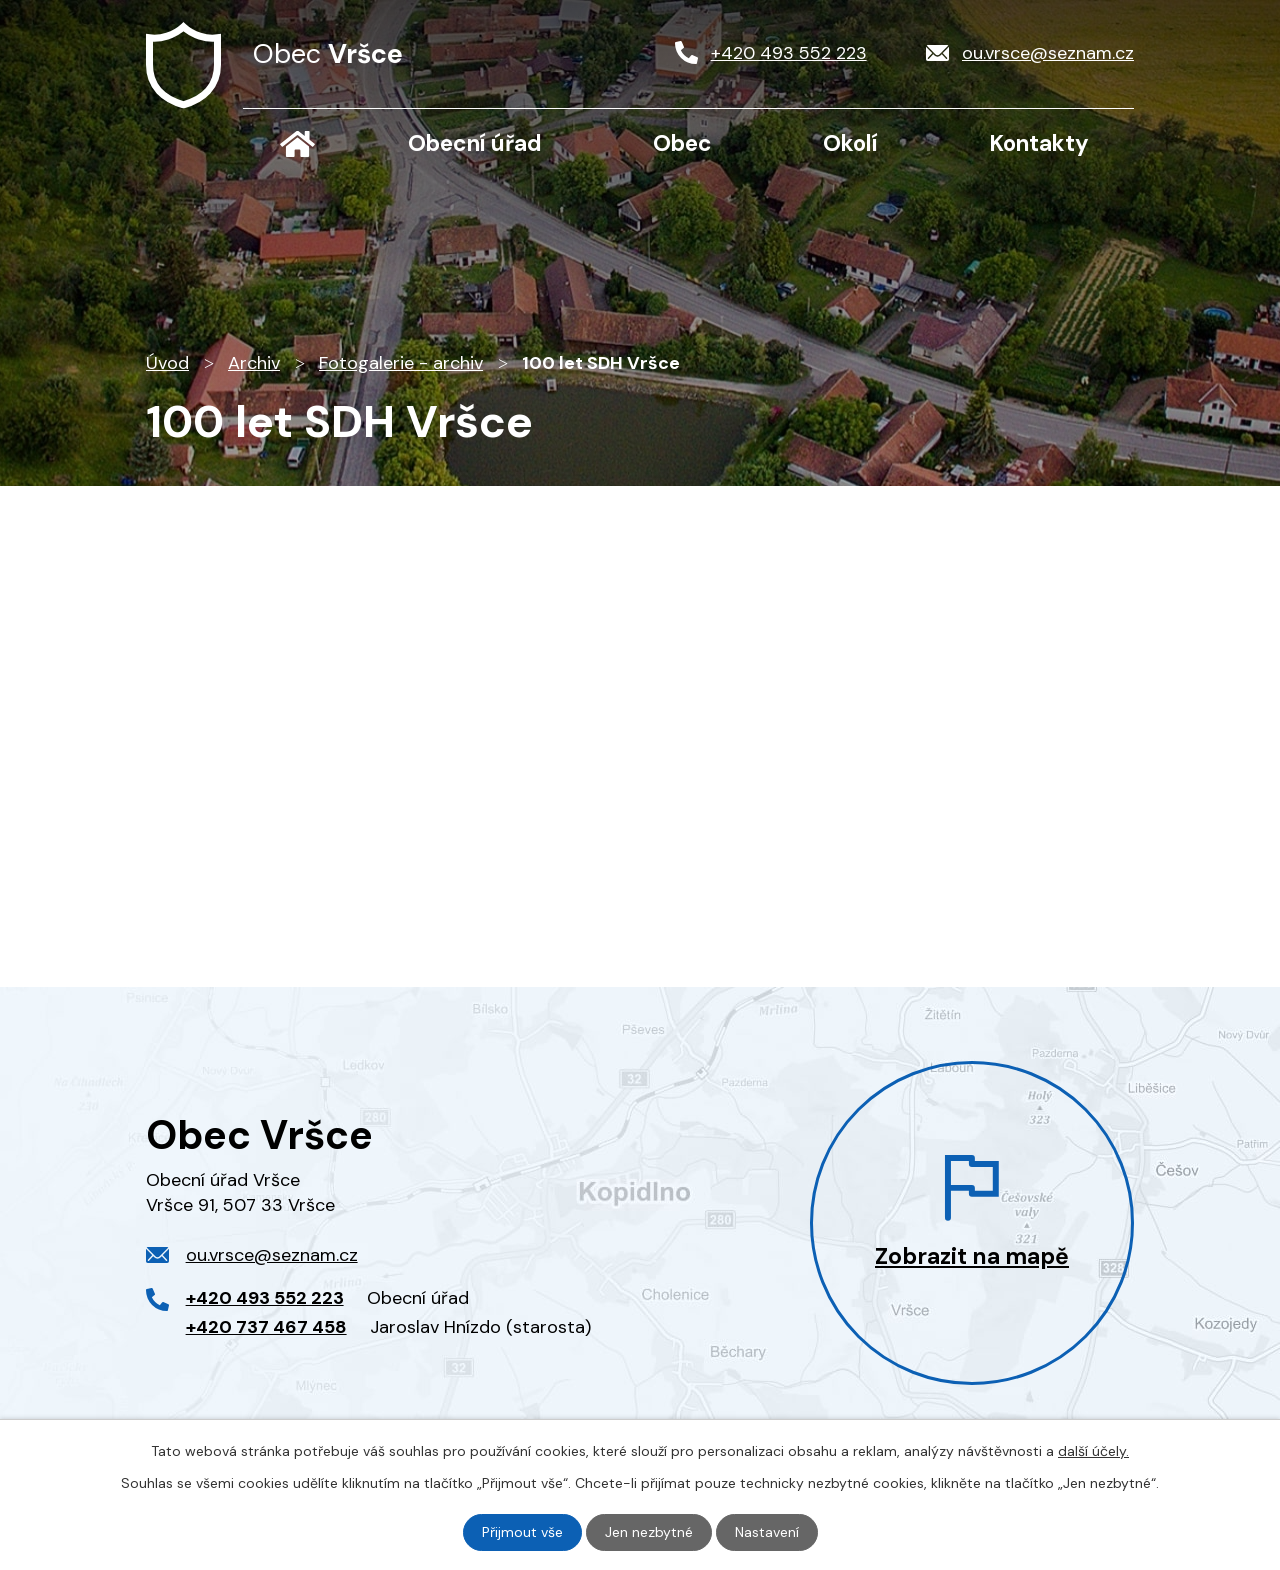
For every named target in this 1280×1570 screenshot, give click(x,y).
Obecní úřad (475, 143)
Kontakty (1039, 143)
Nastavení (767, 1532)
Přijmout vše (522, 1532)
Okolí (850, 143)
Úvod (297, 144)
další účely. (1093, 1451)
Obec (682, 143)
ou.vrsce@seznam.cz (272, 1255)
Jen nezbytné (649, 1532)
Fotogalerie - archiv (401, 363)
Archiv (254, 363)
